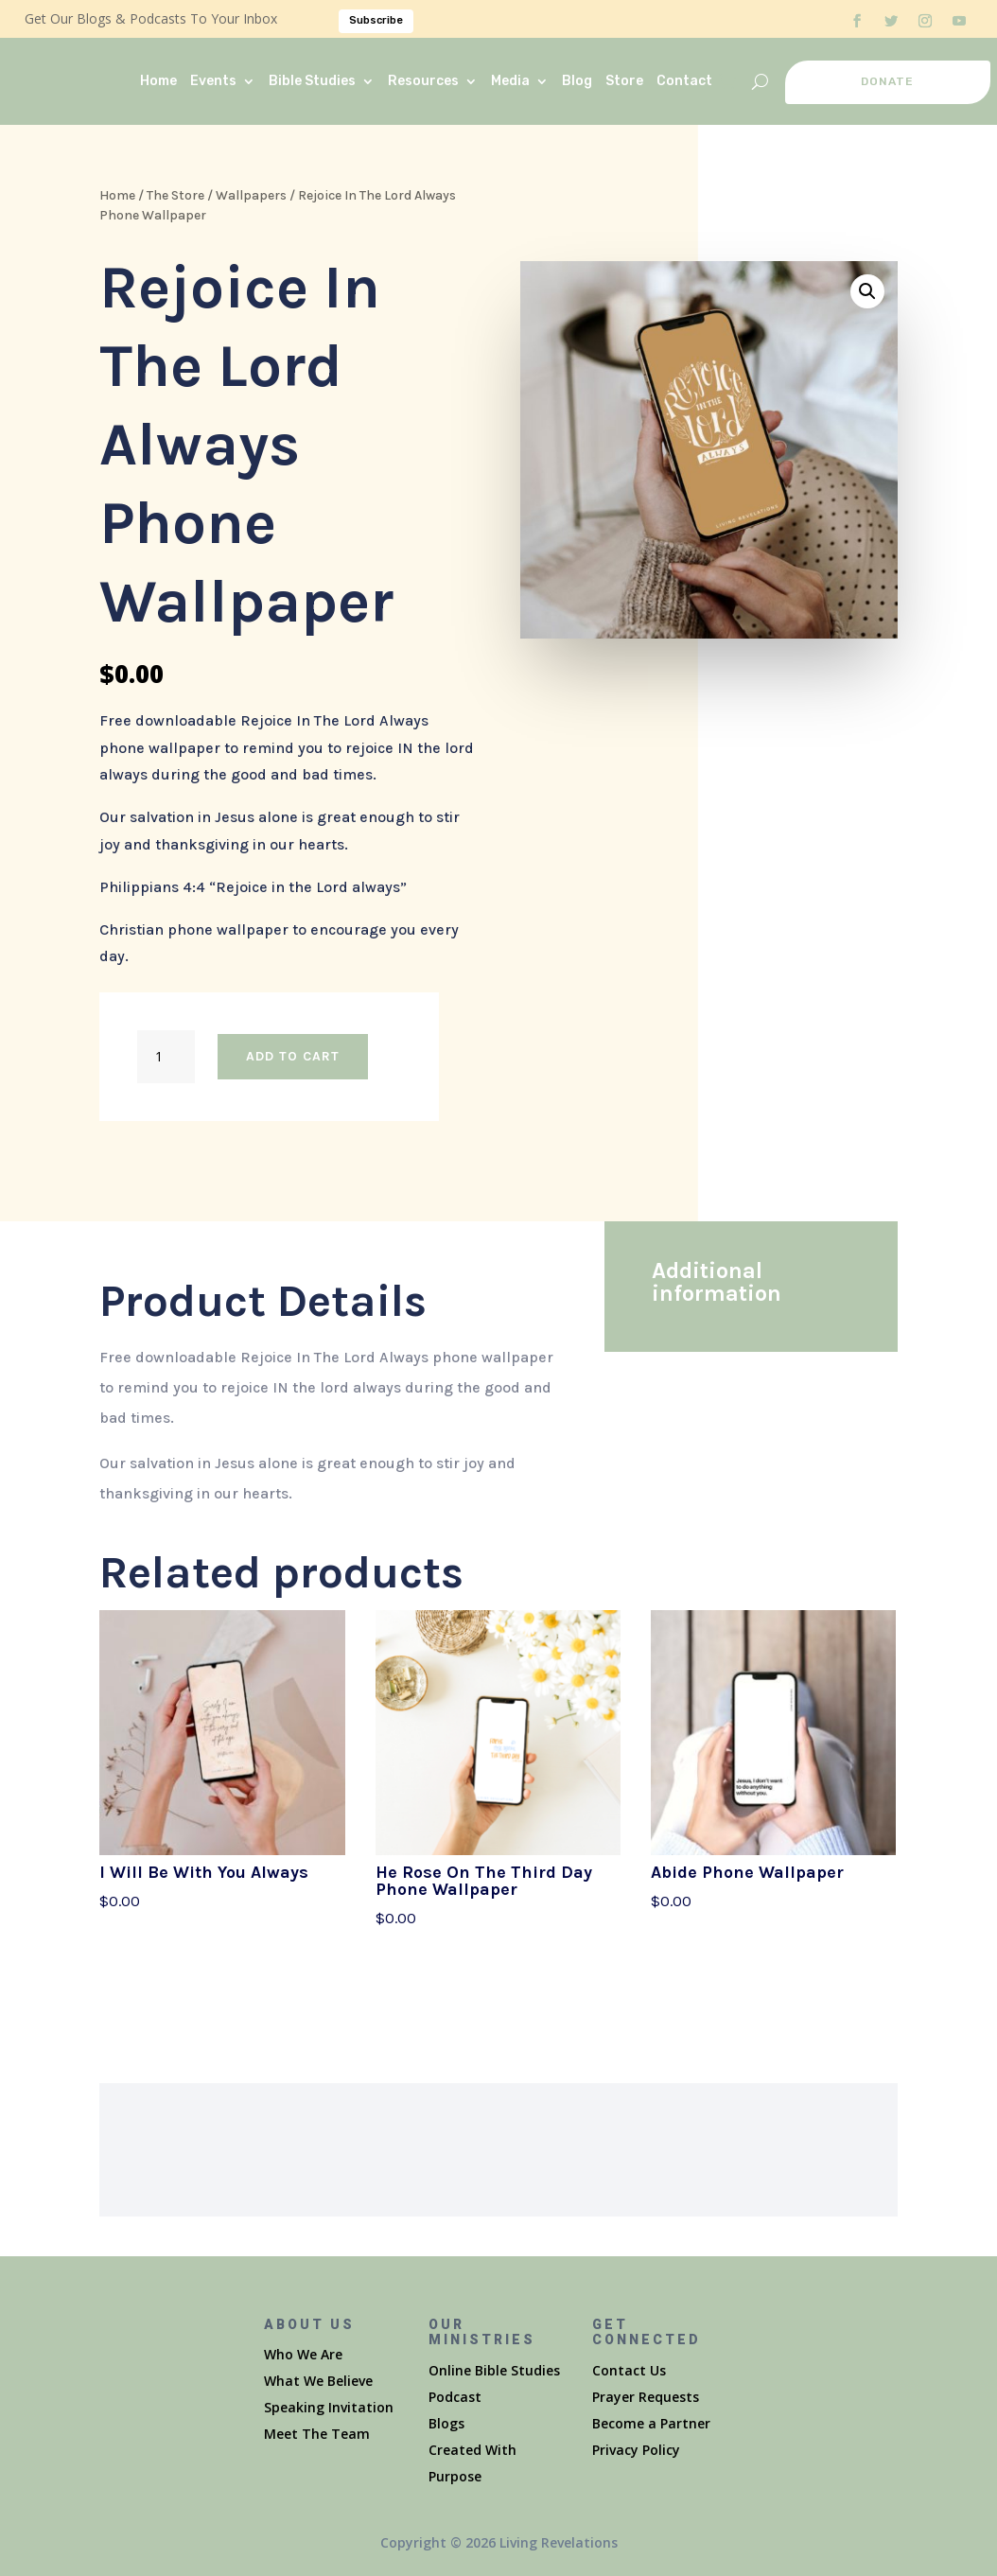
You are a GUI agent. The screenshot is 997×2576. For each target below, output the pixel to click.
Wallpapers (251, 195)
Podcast (455, 2397)
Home (158, 81)
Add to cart (293, 1056)
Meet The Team (317, 2434)
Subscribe (376, 20)
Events (213, 81)
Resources (423, 81)
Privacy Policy (636, 2450)
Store (624, 81)
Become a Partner (651, 2423)
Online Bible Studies (494, 2370)
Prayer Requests (645, 2397)
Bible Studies (312, 81)
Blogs (446, 2423)
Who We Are (303, 2354)
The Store (175, 195)
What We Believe (318, 2381)
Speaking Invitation (329, 2407)
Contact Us (629, 2370)
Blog (577, 81)
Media (510, 81)
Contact (684, 81)
